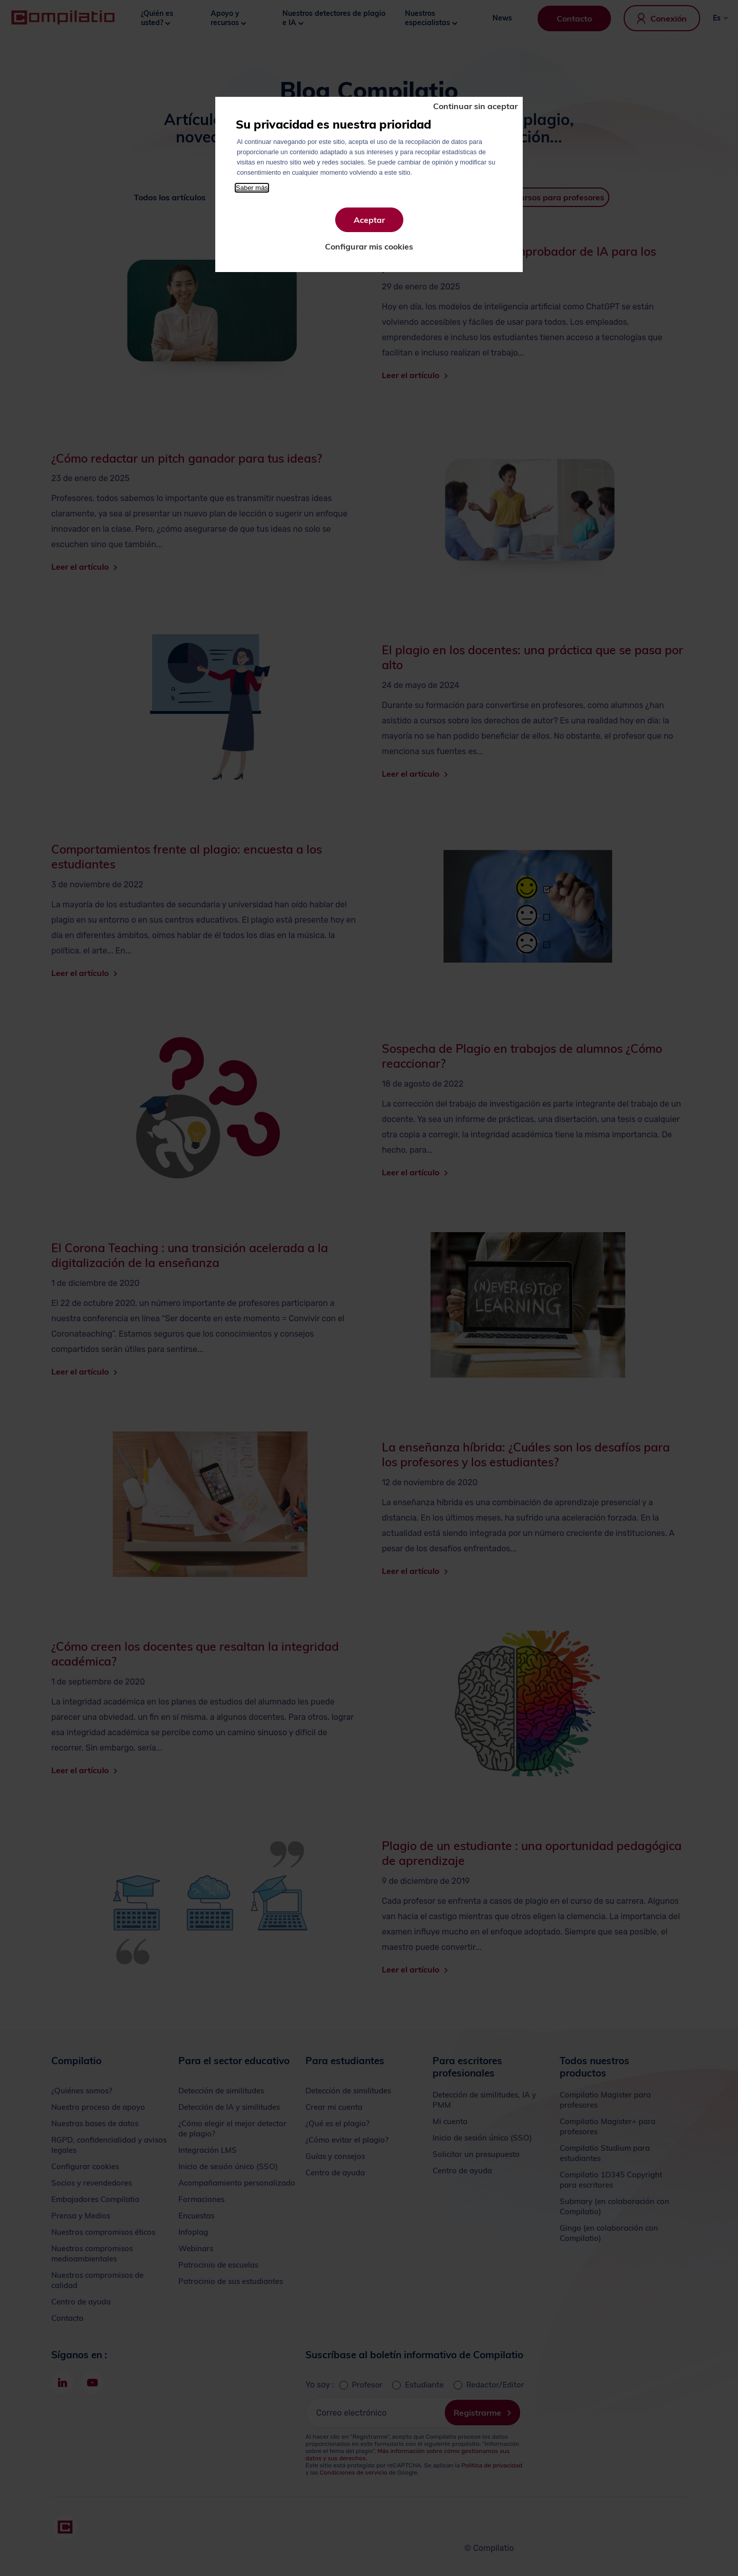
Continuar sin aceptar (475, 106)
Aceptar (369, 220)
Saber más (252, 188)
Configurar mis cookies (369, 246)
